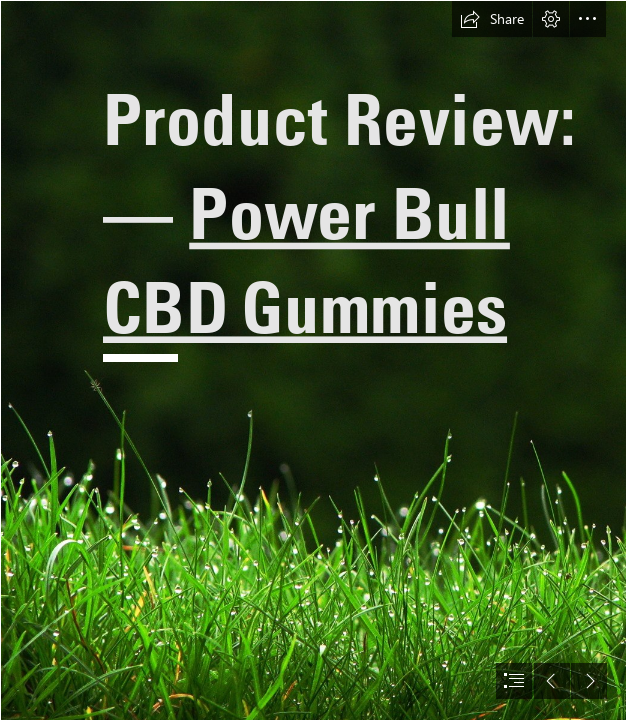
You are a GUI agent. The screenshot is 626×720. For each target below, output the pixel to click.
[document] (313, 360)
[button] (492, 19)
